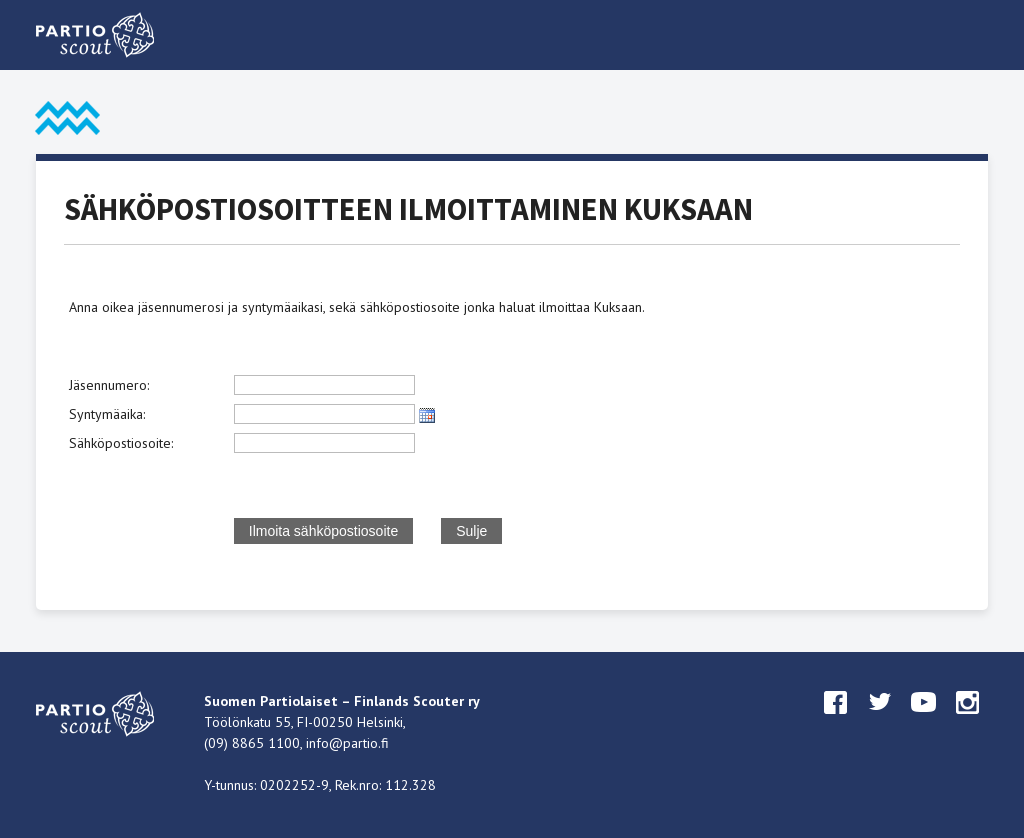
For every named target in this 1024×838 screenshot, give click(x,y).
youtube (924, 721)
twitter (880, 721)
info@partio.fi (347, 743)
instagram (968, 721)
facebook (836, 721)
